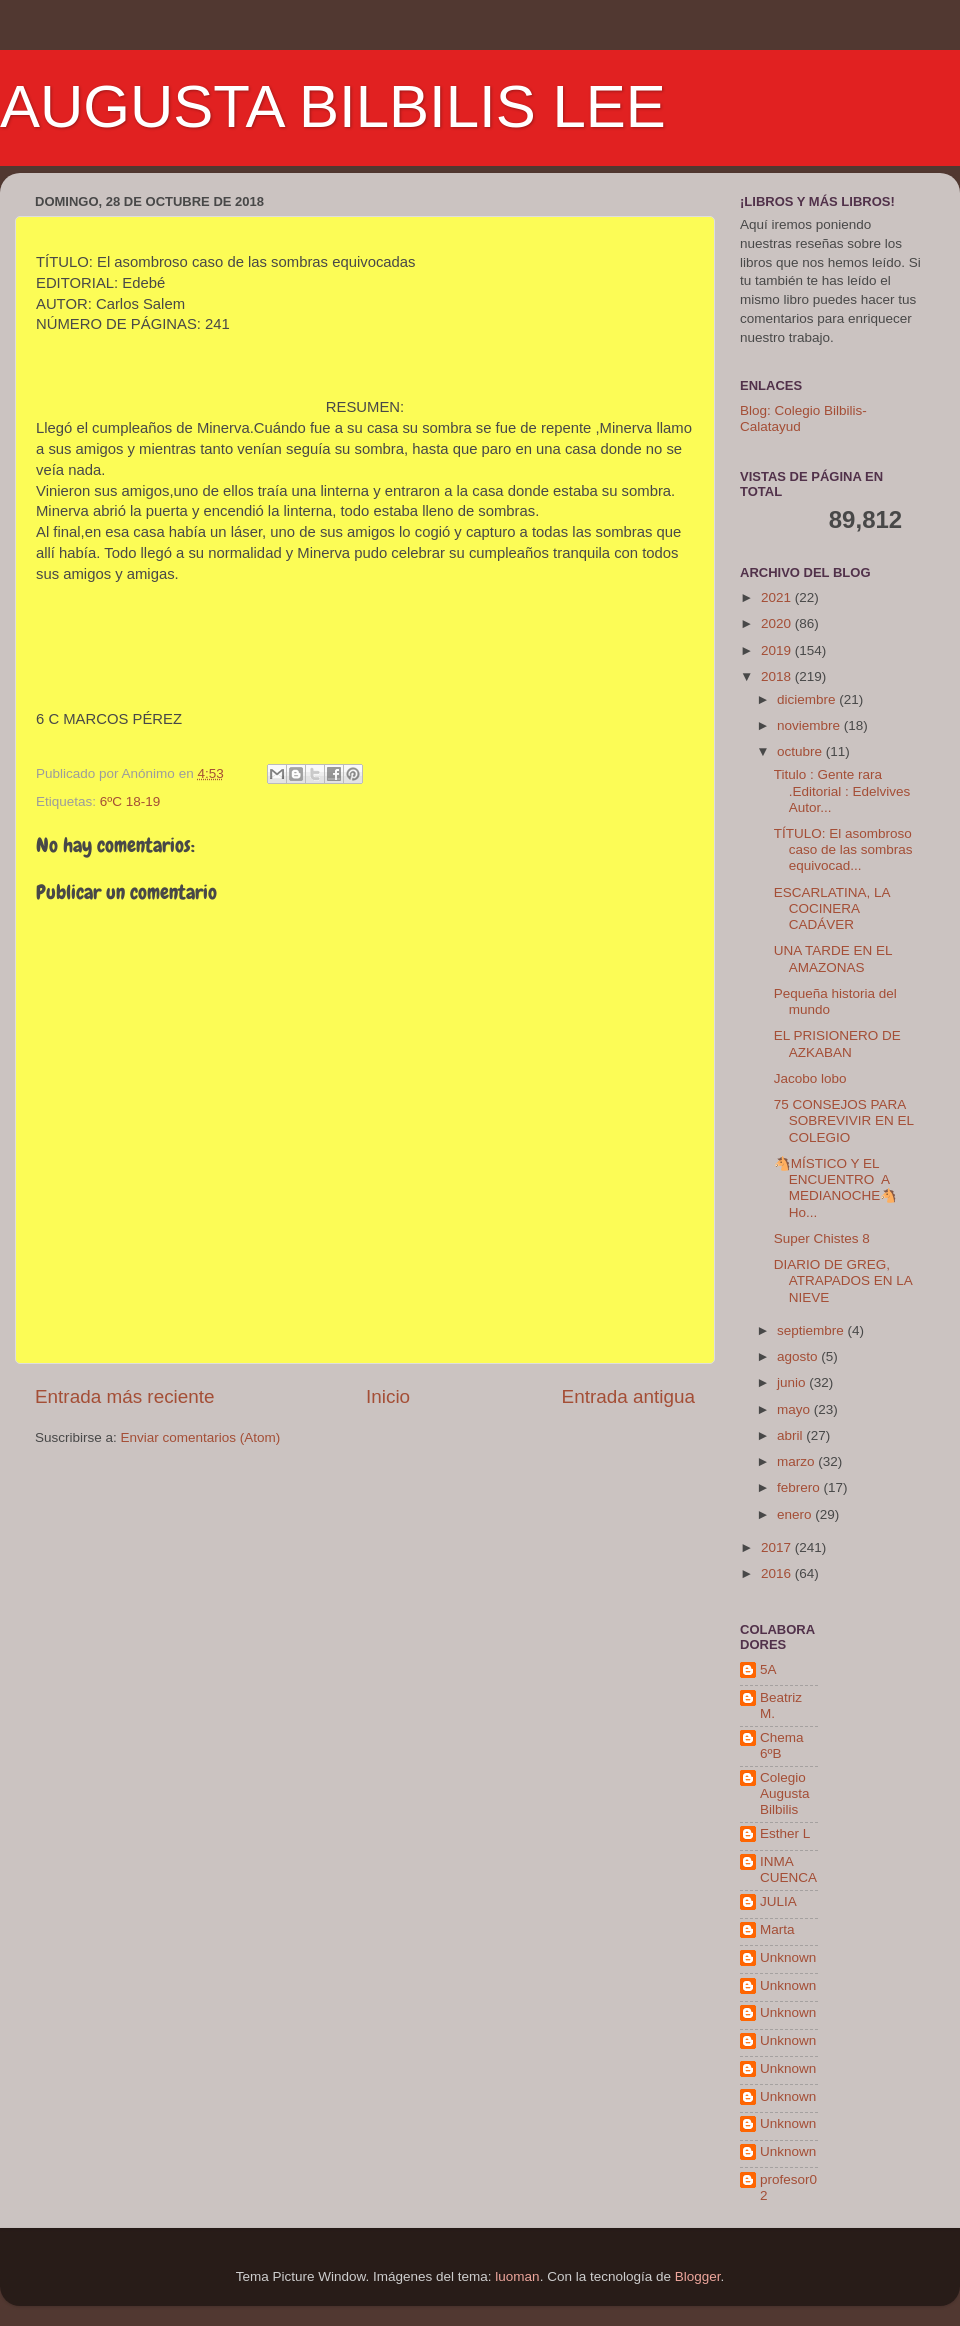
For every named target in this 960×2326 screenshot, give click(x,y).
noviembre (810, 725)
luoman (517, 2276)
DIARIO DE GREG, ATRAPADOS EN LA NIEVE (843, 1280)
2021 (778, 597)
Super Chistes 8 (822, 1238)
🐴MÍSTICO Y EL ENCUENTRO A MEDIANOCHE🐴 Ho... (836, 1188)
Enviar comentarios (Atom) (201, 1437)
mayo (795, 1409)
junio (793, 1382)
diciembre (808, 699)
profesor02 (788, 2187)
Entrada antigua (628, 1396)
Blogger (698, 2276)
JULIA (778, 1901)
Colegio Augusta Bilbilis (785, 1793)
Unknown (788, 1957)
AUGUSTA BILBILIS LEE (333, 106)
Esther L (785, 1833)
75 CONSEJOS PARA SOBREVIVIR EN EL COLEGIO (844, 1120)
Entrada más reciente (125, 1396)
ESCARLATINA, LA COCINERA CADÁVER (832, 908)
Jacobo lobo (810, 1078)
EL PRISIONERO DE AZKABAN (837, 1043)
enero (796, 1514)
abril (791, 1435)
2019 (778, 650)
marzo (797, 1461)
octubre (801, 751)
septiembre (812, 1330)
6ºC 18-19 (130, 801)
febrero (800, 1487)
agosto (799, 1356)
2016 (778, 1573)
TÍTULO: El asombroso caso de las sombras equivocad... (843, 849)
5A (768, 1669)
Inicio (388, 1396)
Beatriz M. (781, 1705)
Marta (777, 1929)
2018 (778, 676)
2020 (778, 623)
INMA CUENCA (788, 1869)
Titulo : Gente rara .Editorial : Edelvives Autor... (842, 790)
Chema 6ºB (782, 1745)
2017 (778, 1547)
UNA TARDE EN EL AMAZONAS (833, 958)
